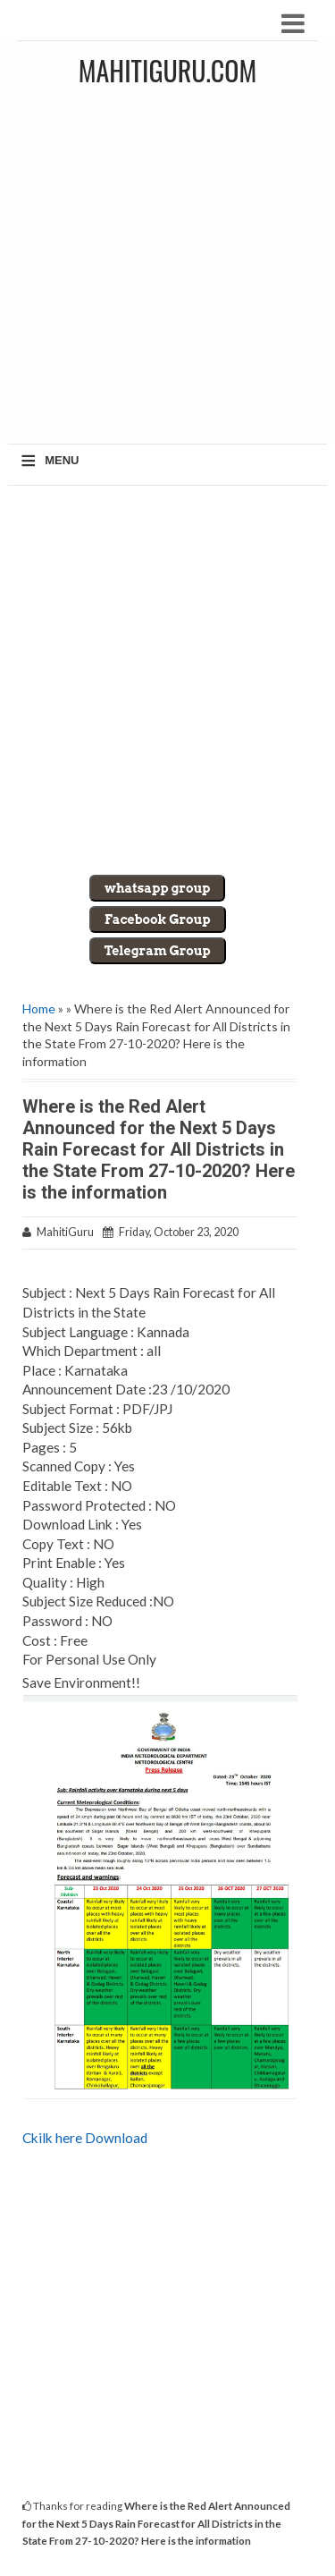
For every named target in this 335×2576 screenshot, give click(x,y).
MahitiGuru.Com (167, 70)
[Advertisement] (167, 271)
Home (38, 1008)
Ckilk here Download (84, 2138)
